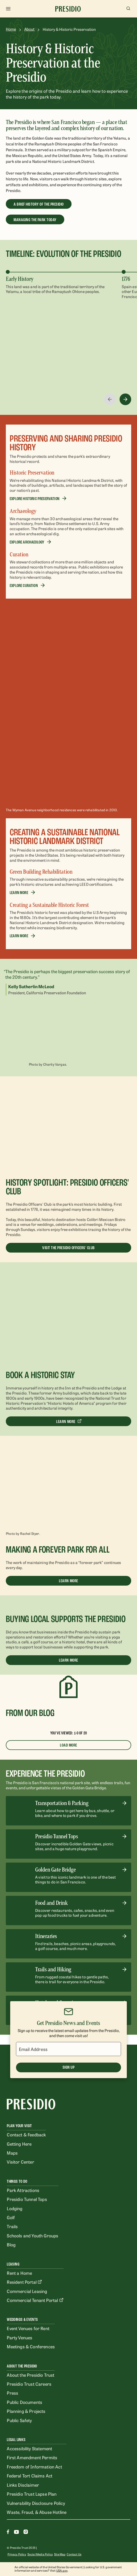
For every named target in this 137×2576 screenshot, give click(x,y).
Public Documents (24, 2402)
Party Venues (19, 2337)
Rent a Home (19, 2273)
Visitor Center (20, 2162)
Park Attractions (23, 2190)
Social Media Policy (40, 2554)
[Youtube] (16, 2532)
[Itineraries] (68, 1943)
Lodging (14, 2208)
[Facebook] (8, 2532)
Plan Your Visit (19, 2125)
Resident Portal (24, 2282)
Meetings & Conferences (31, 2346)
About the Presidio (22, 2366)
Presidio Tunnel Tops (27, 2199)
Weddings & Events (22, 2319)
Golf (11, 2217)
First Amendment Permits (32, 2457)
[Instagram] (26, 2532)
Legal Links (16, 2439)
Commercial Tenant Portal (35, 2300)
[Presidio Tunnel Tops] (68, 1844)
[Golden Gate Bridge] (68, 1877)
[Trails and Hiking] (68, 1977)
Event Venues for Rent (28, 2328)
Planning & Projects (26, 2411)
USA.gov (62, 2570)
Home (11, 29)
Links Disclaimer (23, 2485)
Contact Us (74, 2554)
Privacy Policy (17, 2554)
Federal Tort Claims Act (29, 2475)
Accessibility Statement (29, 2448)
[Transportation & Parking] (68, 1810)
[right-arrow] (125, 399)
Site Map (59, 2554)
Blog (11, 2244)
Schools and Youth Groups (32, 2235)
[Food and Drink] (68, 1910)
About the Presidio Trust (30, 2375)
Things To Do (17, 2181)
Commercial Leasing (27, 2291)
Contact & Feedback (26, 2134)
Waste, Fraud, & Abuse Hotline (36, 2512)
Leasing (13, 2264)
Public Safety (19, 2420)
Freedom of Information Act (34, 2466)
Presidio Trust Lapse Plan (31, 2494)
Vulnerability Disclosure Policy (36, 2503)
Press (12, 2393)
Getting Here (19, 2144)
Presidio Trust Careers (29, 2384)
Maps (12, 2153)
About (29, 29)
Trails (12, 2226)
